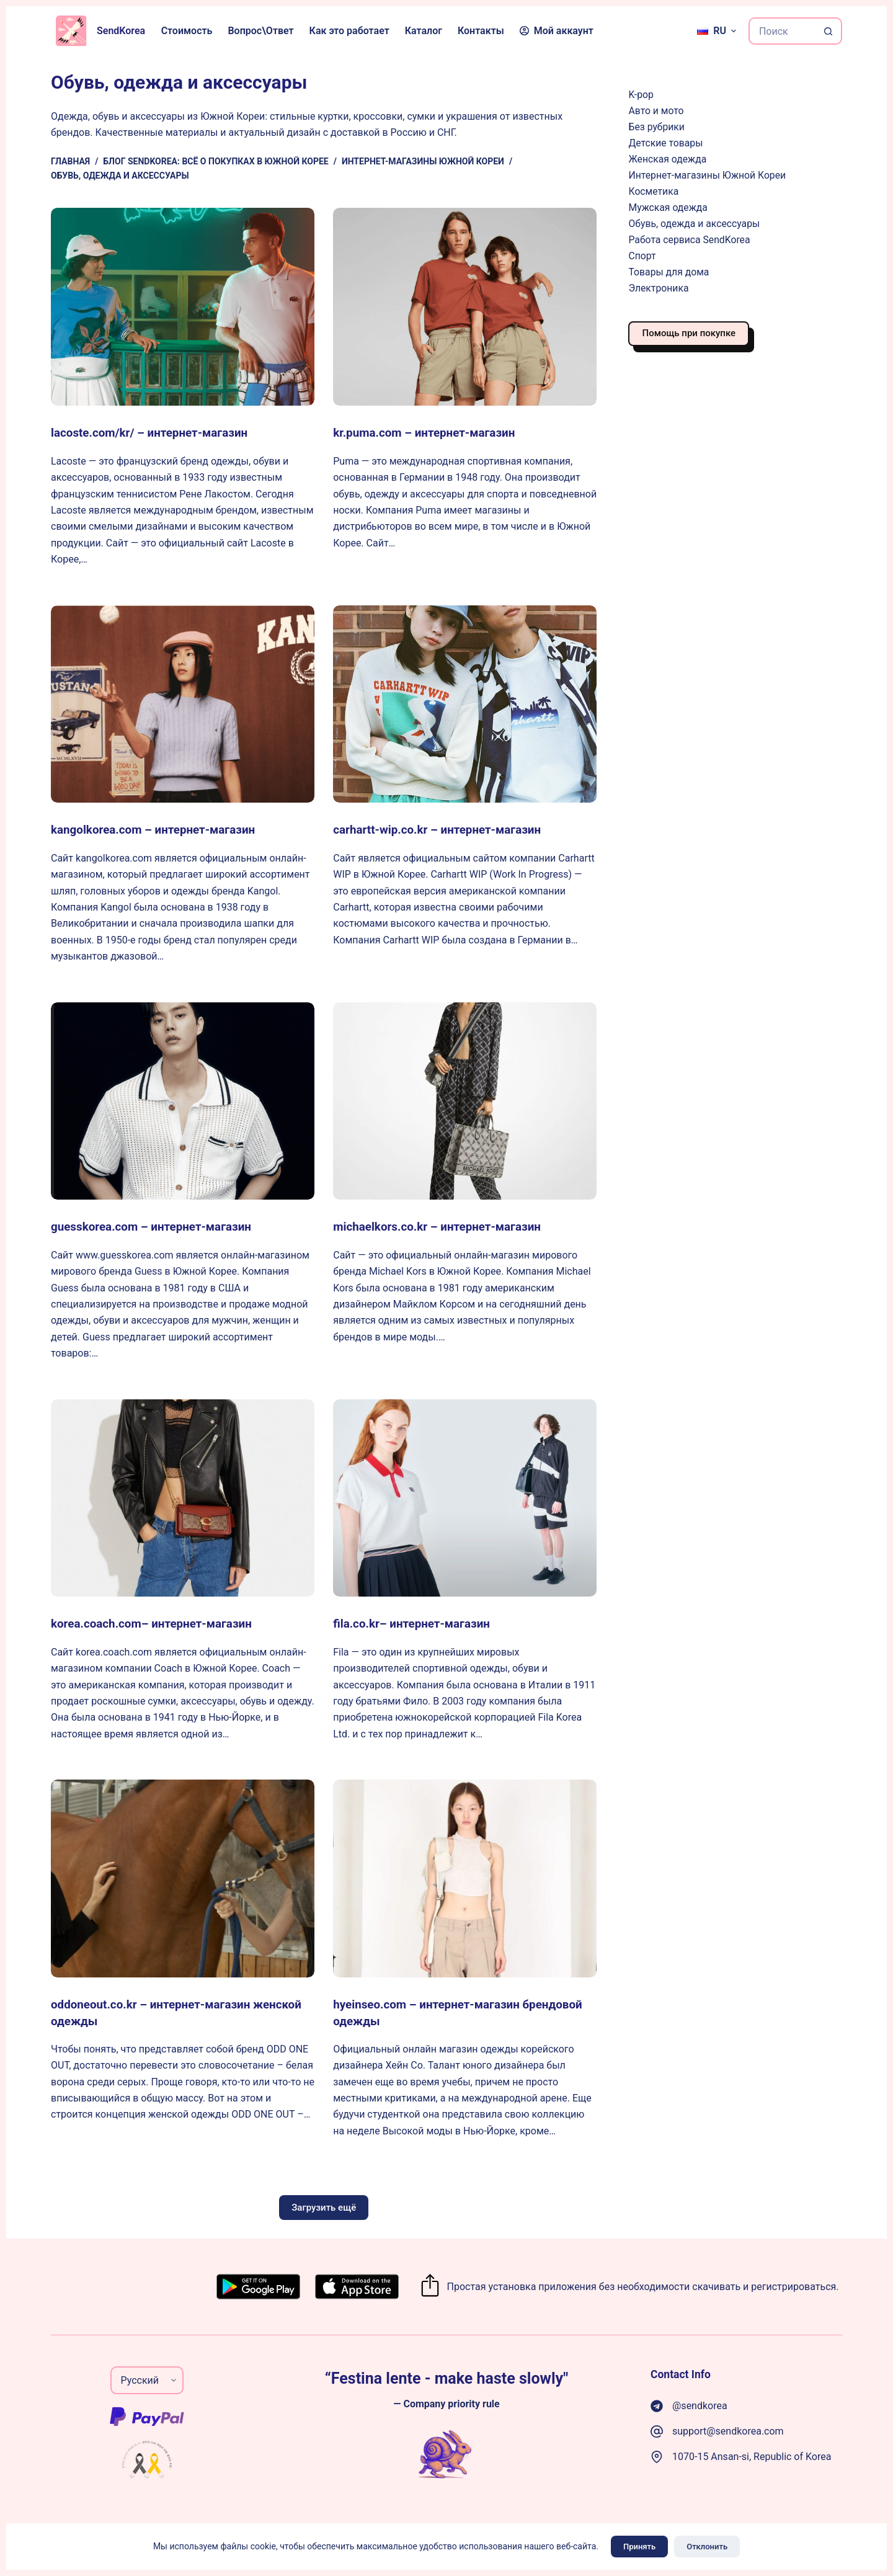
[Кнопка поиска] (828, 31)
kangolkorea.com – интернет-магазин (160, 829)
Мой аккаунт (556, 31)
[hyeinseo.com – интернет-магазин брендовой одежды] (465, 1878)
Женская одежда (667, 159)
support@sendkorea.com (728, 2430)
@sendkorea (699, 2404)
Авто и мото (655, 111)
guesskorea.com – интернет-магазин (157, 1226)
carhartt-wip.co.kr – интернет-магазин (443, 829)
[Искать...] (782, 31)
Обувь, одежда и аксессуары (694, 224)
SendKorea (121, 31)
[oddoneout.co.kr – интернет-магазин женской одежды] (182, 1878)
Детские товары (665, 143)
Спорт (641, 256)
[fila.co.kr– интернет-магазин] (465, 1497)
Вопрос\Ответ (260, 31)
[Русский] (716, 31)
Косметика (653, 191)
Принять (639, 2546)
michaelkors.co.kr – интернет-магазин (443, 1226)
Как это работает (349, 31)
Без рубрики (656, 127)
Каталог (423, 31)
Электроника (658, 288)
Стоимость (187, 31)
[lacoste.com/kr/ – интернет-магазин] (182, 307)
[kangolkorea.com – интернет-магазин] (182, 704)
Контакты (481, 31)
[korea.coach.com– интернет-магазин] (182, 1497)
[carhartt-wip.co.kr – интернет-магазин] (465, 704)
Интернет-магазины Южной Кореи (707, 175)
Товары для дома (668, 272)
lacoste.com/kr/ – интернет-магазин (155, 432)
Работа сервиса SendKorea (689, 240)
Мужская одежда (667, 207)
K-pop (640, 94)
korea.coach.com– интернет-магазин (158, 1622)
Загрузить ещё (323, 2206)
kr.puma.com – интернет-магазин (429, 432)
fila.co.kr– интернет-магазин (416, 1622)
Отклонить (706, 2546)
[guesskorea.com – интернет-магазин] (182, 1101)
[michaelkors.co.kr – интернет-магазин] (465, 1101)
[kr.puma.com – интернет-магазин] (465, 307)
